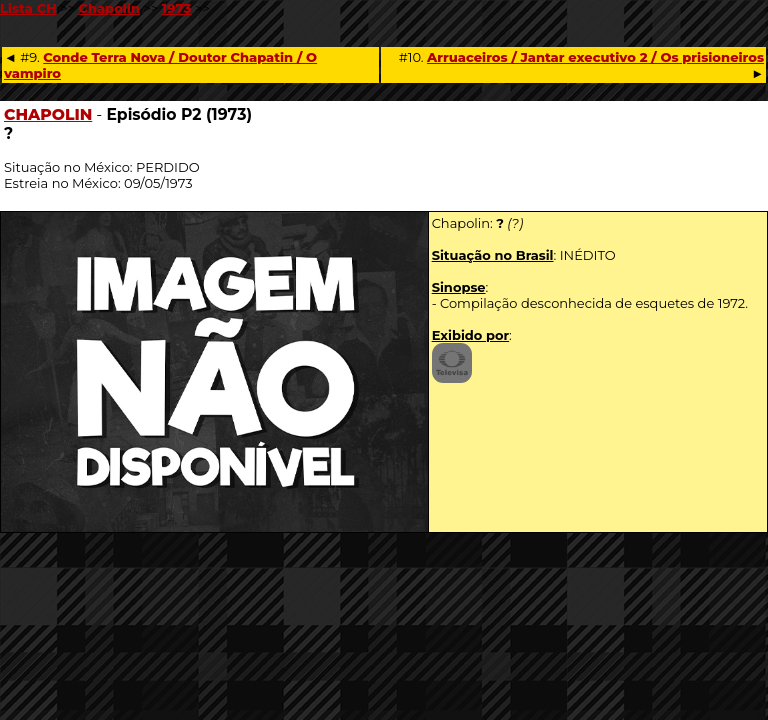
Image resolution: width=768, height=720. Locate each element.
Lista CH (28, 8)
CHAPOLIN (48, 114)
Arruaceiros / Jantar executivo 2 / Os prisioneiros (595, 57)
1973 (177, 8)
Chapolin (109, 8)
